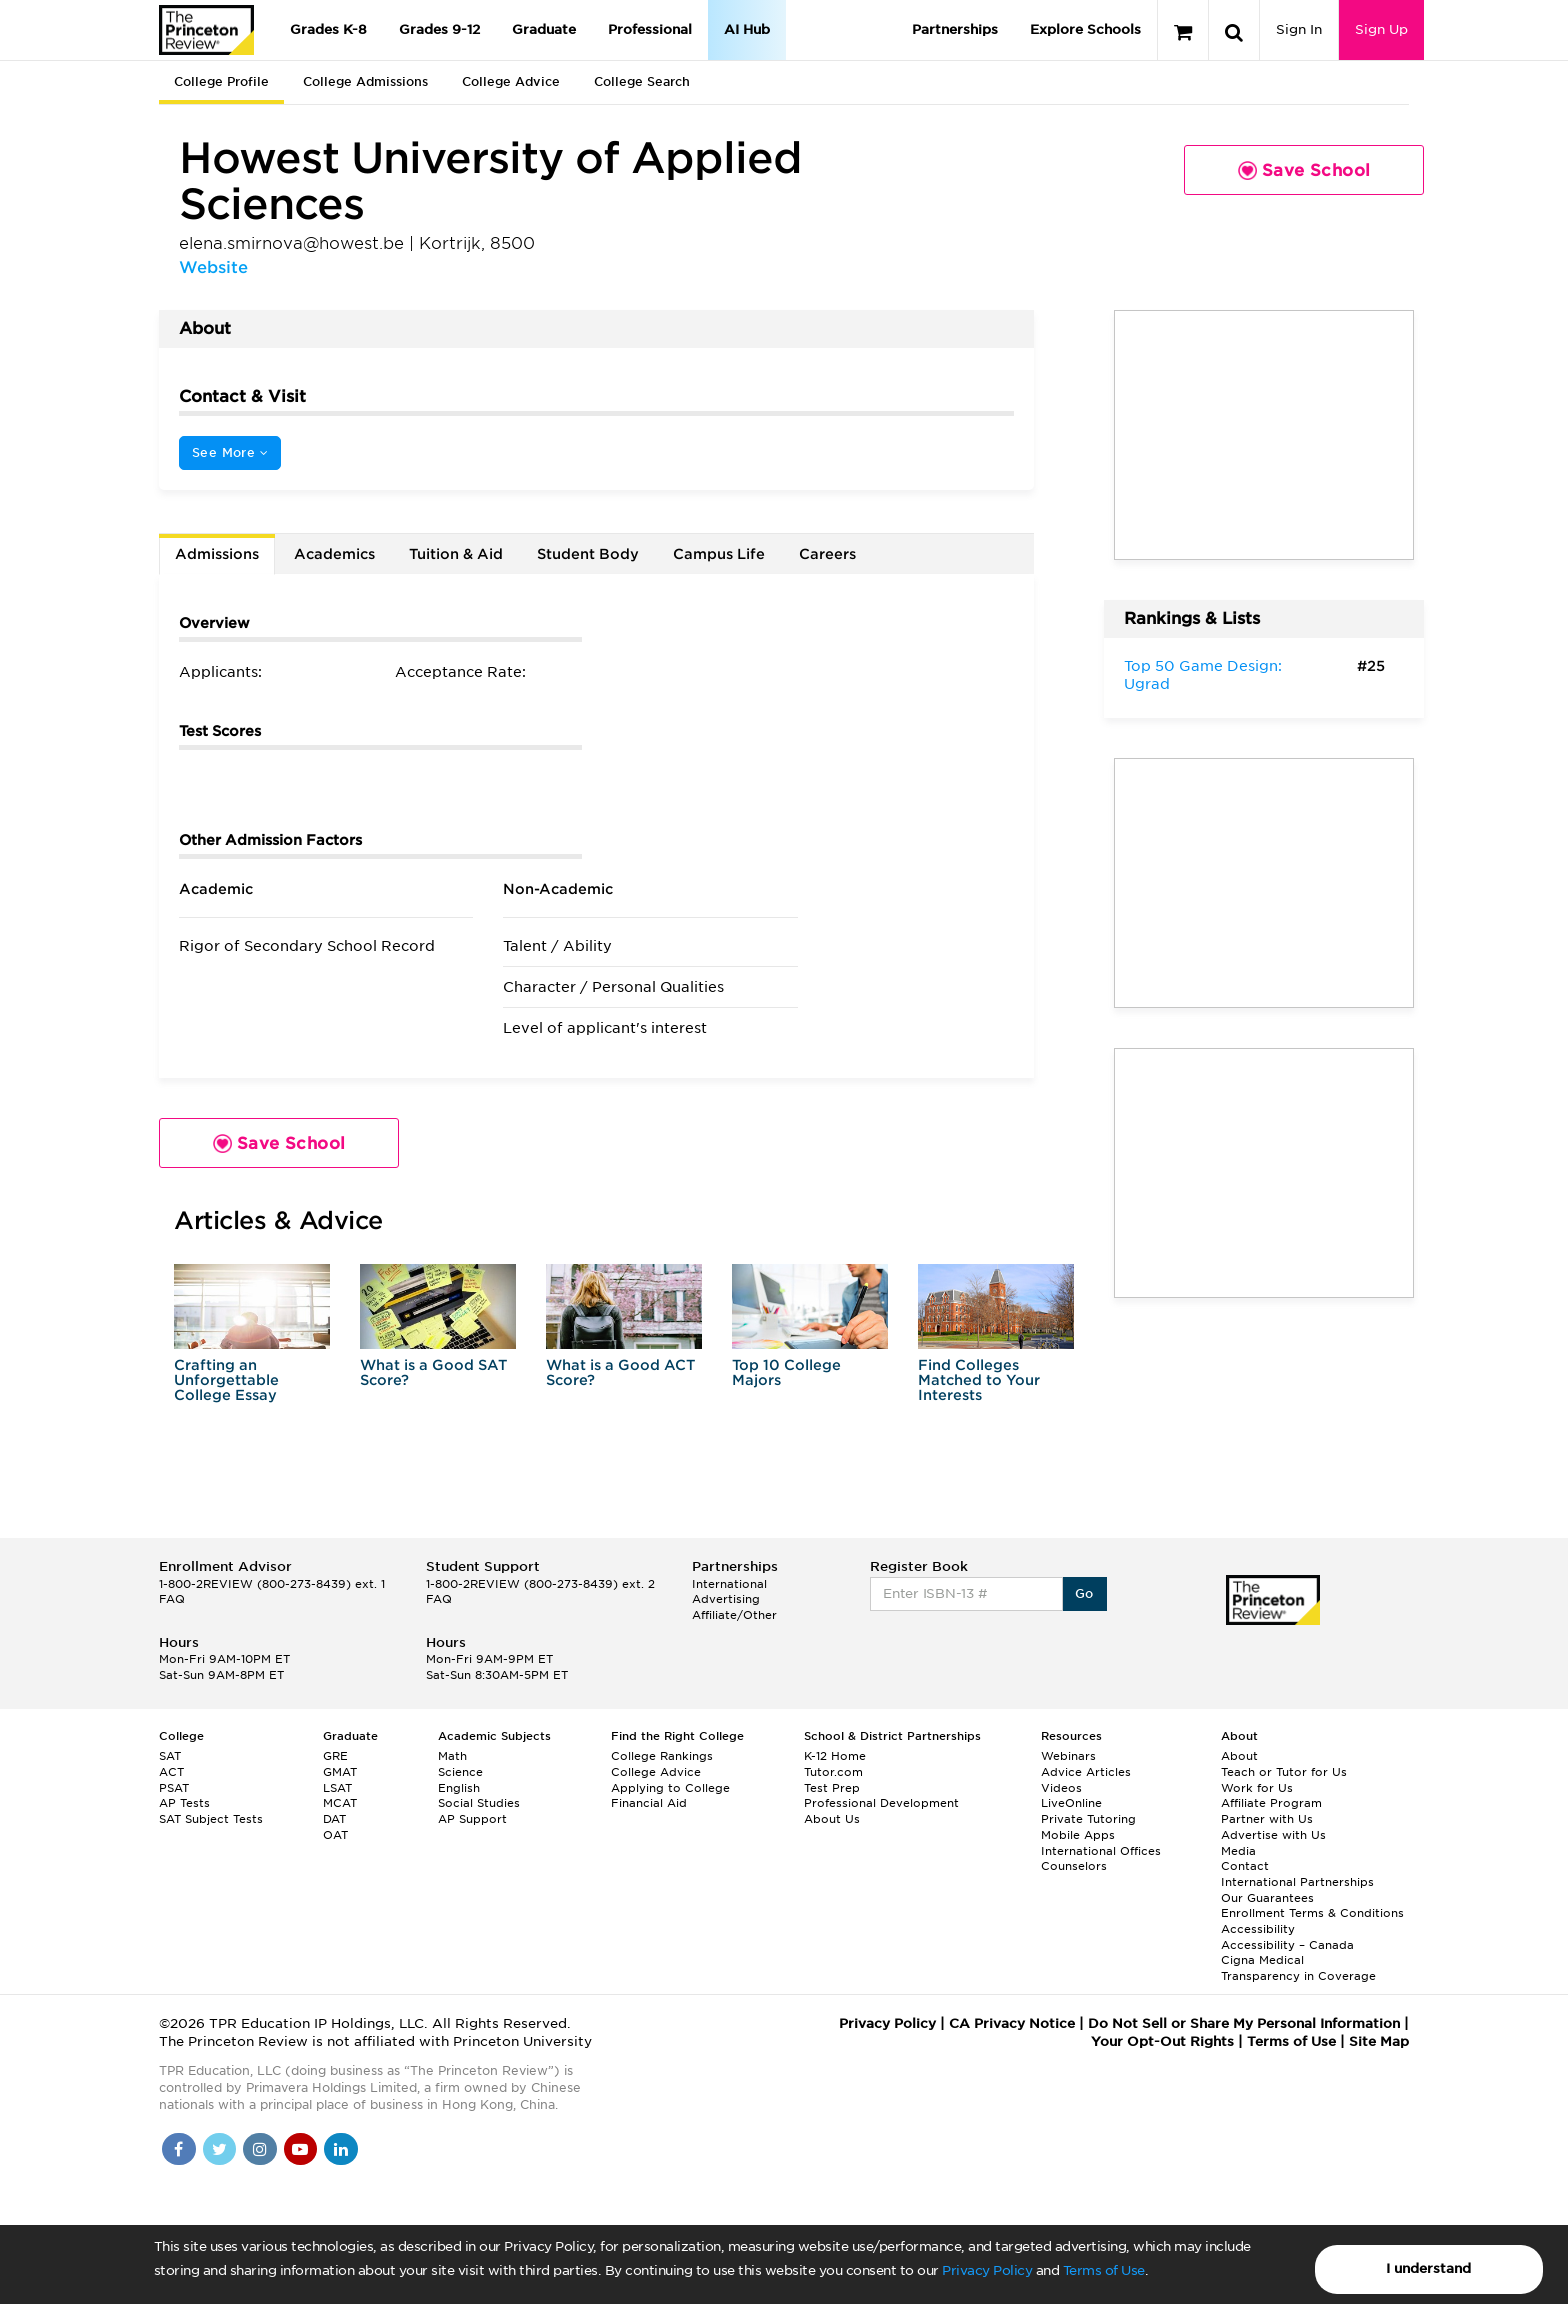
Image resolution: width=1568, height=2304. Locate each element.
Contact (1245, 1866)
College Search (642, 81)
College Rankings (662, 1756)
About (1239, 1756)
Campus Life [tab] (719, 554)
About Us (832, 1819)
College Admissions (365, 81)
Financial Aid (649, 1803)
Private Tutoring (1088, 1819)
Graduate (544, 29)
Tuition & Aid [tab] (456, 554)
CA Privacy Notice (1012, 2023)
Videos (1061, 1788)
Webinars (1068, 1756)
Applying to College (670, 1788)
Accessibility (1258, 1929)
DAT (334, 1819)
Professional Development (881, 1803)
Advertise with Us (1273, 1835)
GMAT (340, 1772)
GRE (335, 1756)
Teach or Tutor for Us (1284, 1772)
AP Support (472, 1819)
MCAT (340, 1803)
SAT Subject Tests (211, 1819)
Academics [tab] (334, 554)
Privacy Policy (987, 2270)
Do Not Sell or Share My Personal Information (1244, 2023)
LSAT (337, 1788)
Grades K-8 (328, 29)
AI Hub (747, 29)
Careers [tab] (827, 554)
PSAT (174, 1788)
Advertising (726, 1599)
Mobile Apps (1078, 1835)
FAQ (172, 1599)
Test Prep (832, 1788)
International (729, 1584)
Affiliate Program (1271, 1803)
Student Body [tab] (588, 554)
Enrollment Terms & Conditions (1312, 1913)
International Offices (1101, 1851)
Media (1238, 1851)
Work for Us (1257, 1788)
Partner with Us (1267, 1819)
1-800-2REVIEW (272, 1584)
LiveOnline (1071, 1803)
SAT (170, 1756)
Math (452, 1756)
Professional (650, 29)
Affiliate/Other (734, 1615)
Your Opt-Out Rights (1162, 2041)
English (459, 1788)
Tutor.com (833, 1772)
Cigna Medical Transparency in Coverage (1298, 1968)
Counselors (1074, 1866)
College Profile (221, 81)
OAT (335, 1835)
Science (460, 1772)
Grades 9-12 (439, 29)
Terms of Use (1104, 2270)
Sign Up (1381, 29)
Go (1084, 1593)
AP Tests (184, 1803)
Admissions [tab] (217, 554)
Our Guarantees (1267, 1898)
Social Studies (479, 1803)
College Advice (511, 81)
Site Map (1379, 2041)
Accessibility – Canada (1287, 1945)
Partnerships (955, 29)
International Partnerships (1297, 1882)
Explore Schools (1085, 29)
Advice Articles (1086, 1772)
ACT (171, 1772)
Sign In (1299, 29)
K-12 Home (835, 1756)
